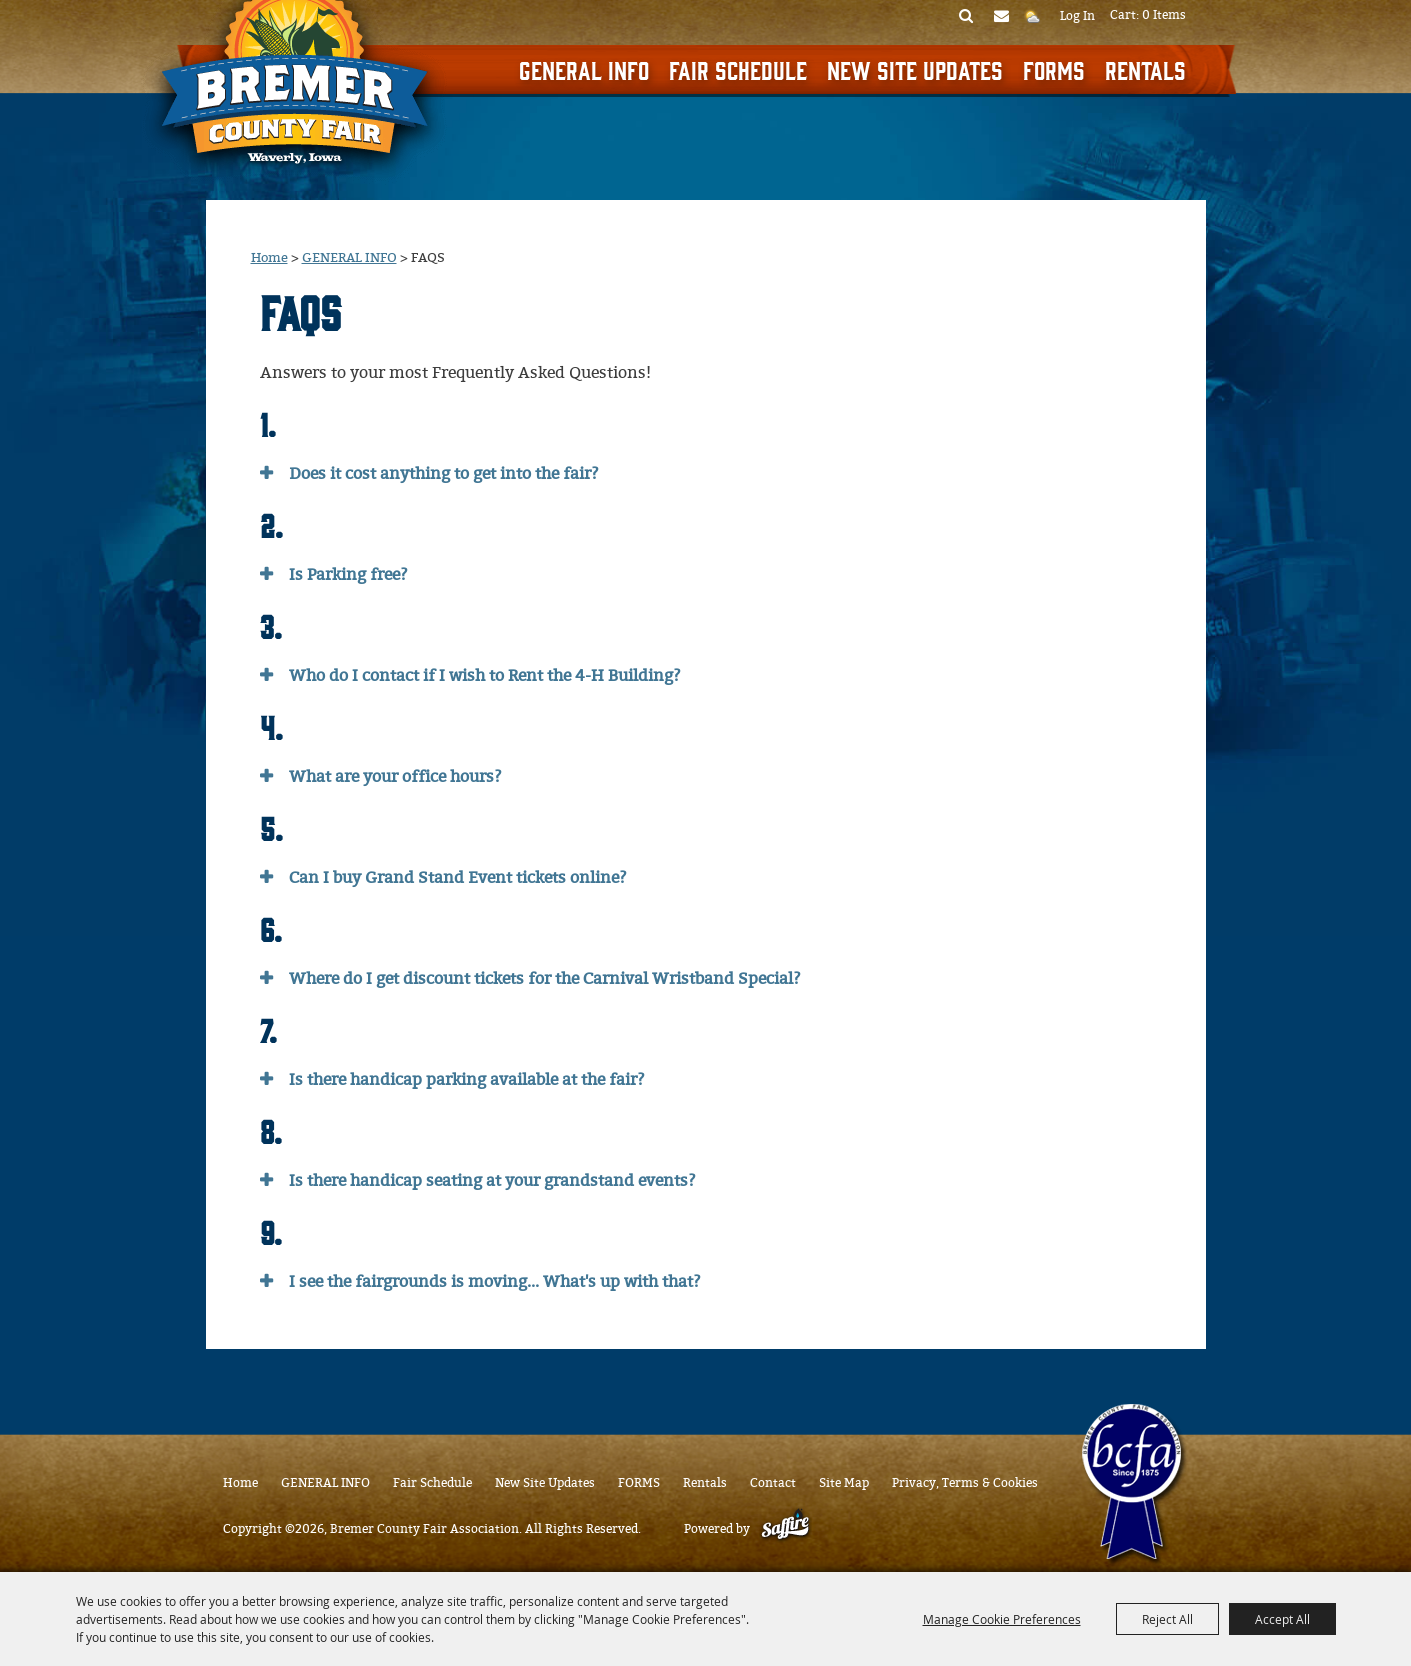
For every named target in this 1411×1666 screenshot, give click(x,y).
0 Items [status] (1164, 15)
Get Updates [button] (1001, 15)
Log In (1077, 16)
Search (966, 15)
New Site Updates (915, 69)
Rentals (1145, 69)
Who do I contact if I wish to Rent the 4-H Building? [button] (485, 675)
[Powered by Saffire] (785, 1529)
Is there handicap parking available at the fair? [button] (467, 1079)
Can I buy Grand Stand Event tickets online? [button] (458, 877)
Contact (773, 1483)
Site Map (844, 1483)
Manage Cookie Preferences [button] (1002, 1619)
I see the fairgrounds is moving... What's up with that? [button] (495, 1281)
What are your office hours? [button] (395, 776)
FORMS (1054, 69)
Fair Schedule (738, 69)
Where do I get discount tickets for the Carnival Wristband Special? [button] (545, 978)
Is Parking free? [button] (348, 574)
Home (269, 257)
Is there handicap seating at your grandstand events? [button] (492, 1180)
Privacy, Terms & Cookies (965, 1483)
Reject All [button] (1167, 1619)
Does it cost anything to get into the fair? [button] (444, 473)
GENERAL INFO (584, 69)
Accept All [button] (1282, 1619)
